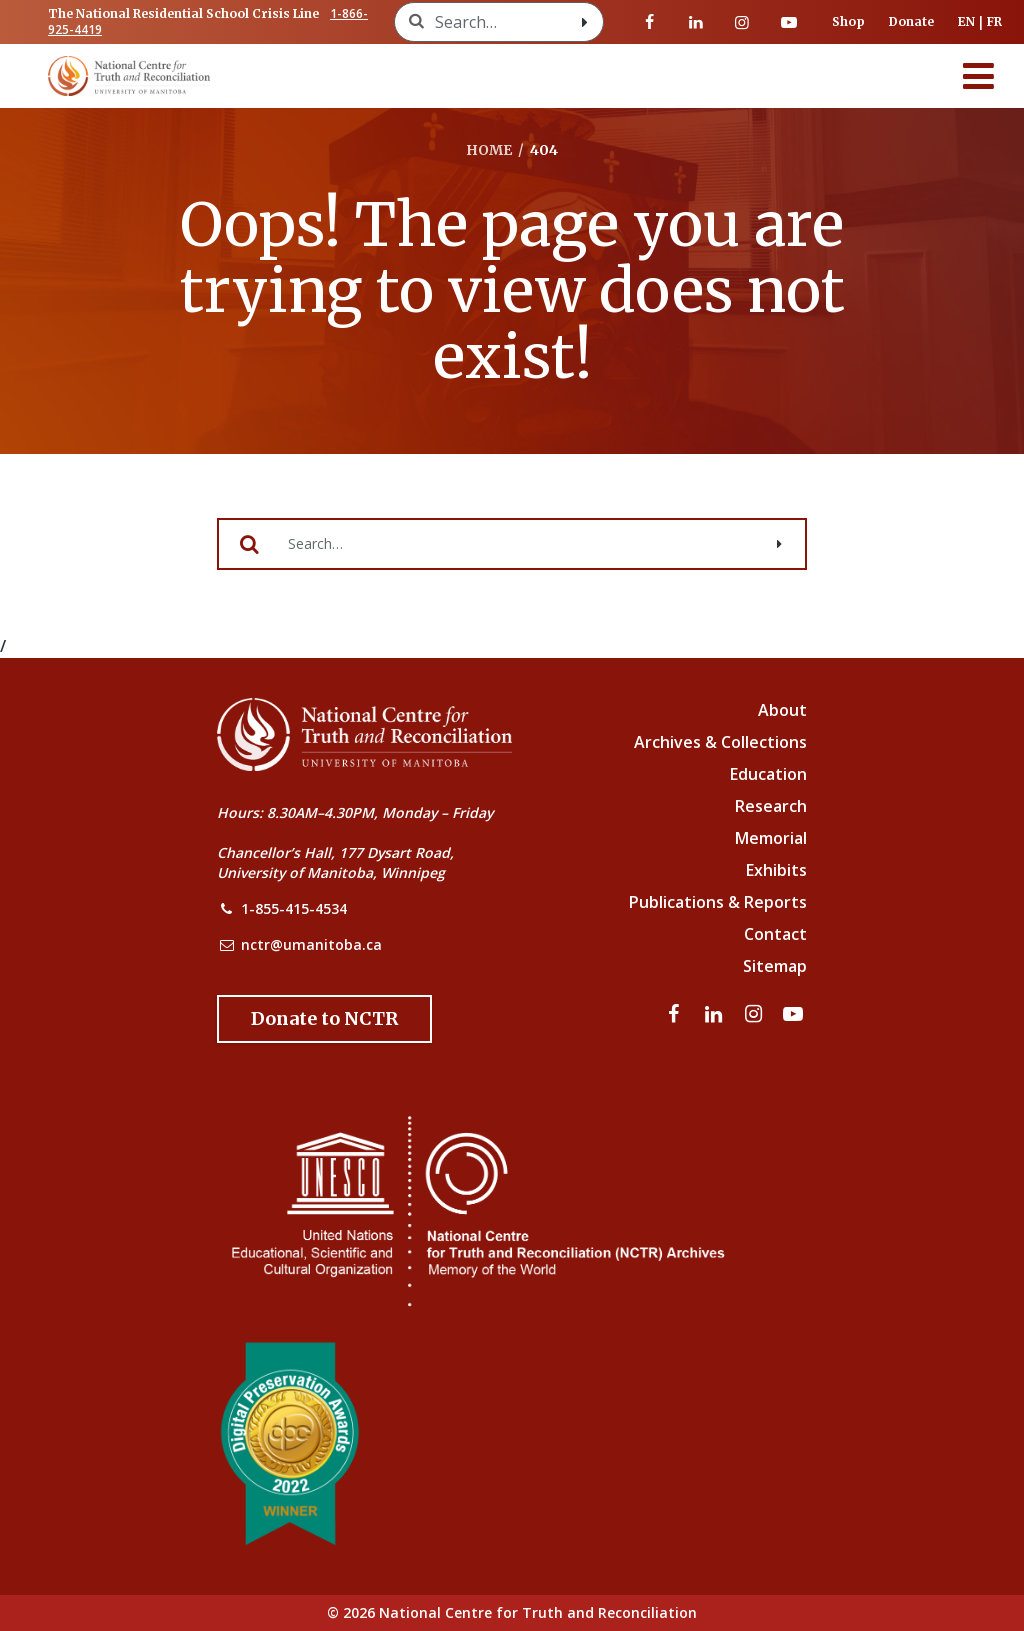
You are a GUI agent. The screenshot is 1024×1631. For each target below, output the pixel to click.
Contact (775, 934)
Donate (911, 21)
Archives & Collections (720, 742)
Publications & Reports (718, 902)
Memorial (771, 838)
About (782, 710)
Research (771, 806)
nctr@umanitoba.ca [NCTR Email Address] (311, 944)
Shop (848, 21)
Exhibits (776, 870)
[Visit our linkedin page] (696, 22)
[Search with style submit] (585, 22)
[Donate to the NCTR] (324, 1019)
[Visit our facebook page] (650, 22)
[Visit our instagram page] (742, 22)
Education (768, 774)
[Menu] (979, 76)
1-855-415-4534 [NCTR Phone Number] (294, 908)
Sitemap (775, 966)
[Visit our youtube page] (789, 22)
